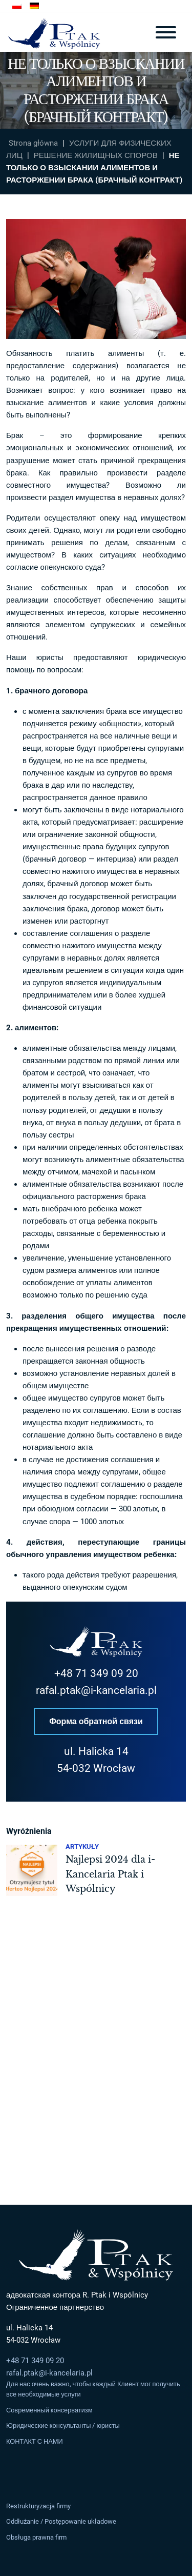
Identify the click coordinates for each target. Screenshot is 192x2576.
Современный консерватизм (49, 2410)
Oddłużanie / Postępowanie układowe (61, 2522)
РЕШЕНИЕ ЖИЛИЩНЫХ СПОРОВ (96, 155)
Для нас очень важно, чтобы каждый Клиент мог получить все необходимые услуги (93, 2389)
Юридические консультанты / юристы (63, 2426)
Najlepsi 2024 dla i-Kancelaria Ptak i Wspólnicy (110, 1874)
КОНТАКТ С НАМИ (34, 2441)
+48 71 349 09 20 (96, 1673)
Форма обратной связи (96, 1721)
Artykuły (82, 1846)
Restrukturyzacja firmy (38, 2506)
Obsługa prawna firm (36, 2537)
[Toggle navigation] (166, 32)
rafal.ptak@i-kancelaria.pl (96, 1690)
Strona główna (33, 143)
